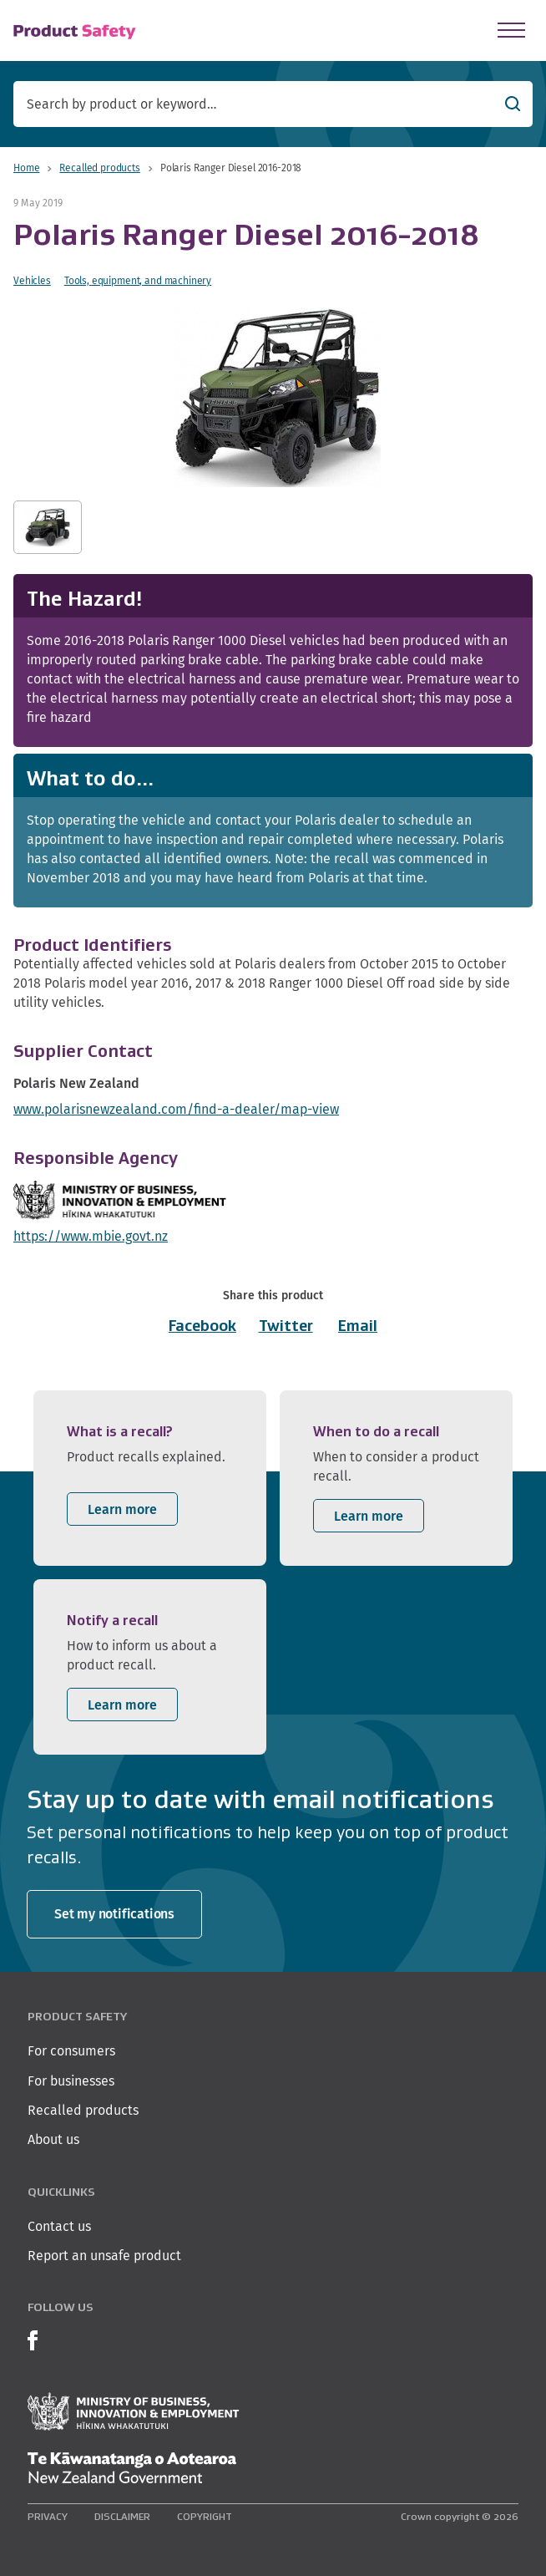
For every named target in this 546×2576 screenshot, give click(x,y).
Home (26, 167)
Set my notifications (114, 1913)
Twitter (286, 1326)
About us (53, 2139)
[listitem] (149, 1478)
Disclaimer (122, 2516)
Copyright (204, 2516)
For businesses (71, 2081)
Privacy (48, 2516)
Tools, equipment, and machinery (137, 280)
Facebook (202, 1326)
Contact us (59, 2226)
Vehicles (32, 280)
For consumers (71, 2050)
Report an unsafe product (104, 2255)
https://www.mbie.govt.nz (90, 1236)
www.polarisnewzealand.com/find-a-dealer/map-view (176, 1109)
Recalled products (99, 167)
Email (357, 1326)
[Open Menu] (511, 30)
